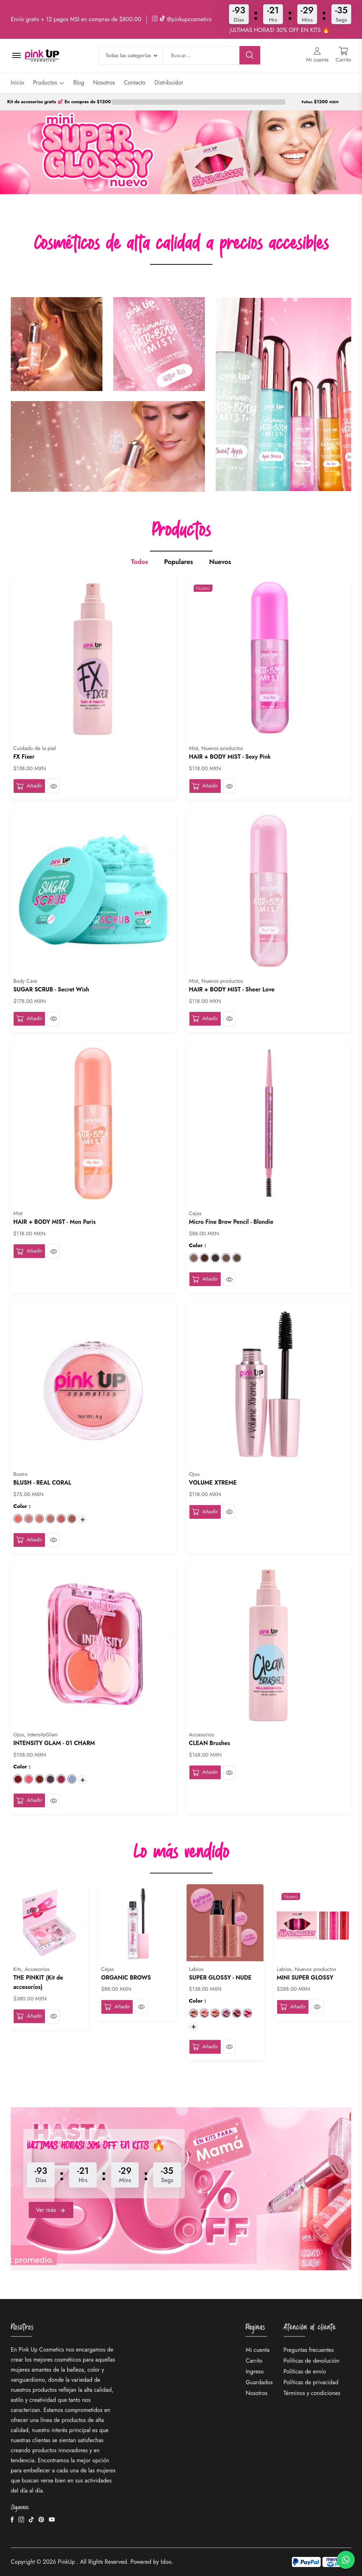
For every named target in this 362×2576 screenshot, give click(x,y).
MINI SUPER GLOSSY (305, 1977)
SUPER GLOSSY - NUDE (220, 1977)
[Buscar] (249, 55)
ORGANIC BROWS (126, 1977)
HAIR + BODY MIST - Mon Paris (54, 1222)
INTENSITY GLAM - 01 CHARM (54, 1743)
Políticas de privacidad (311, 2382)
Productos (48, 82)
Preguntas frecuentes (309, 2350)
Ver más (51, 2210)
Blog (78, 82)
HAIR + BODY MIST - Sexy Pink (230, 757)
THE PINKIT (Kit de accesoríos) (38, 1982)
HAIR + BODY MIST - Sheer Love (232, 989)
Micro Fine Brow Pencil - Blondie (231, 1222)
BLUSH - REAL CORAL (42, 1482)
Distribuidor (168, 82)
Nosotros (104, 82)
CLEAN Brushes (209, 1743)
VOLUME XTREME (213, 1482)
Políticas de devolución (311, 2361)
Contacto (135, 82)
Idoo (166, 2562)
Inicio (17, 82)
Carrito (254, 2361)
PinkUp (66, 2562)
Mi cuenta (257, 2350)
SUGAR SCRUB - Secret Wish (51, 989)
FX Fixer (24, 757)
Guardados (259, 2382)
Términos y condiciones (312, 2393)
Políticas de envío (305, 2371)
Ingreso (255, 2371)
